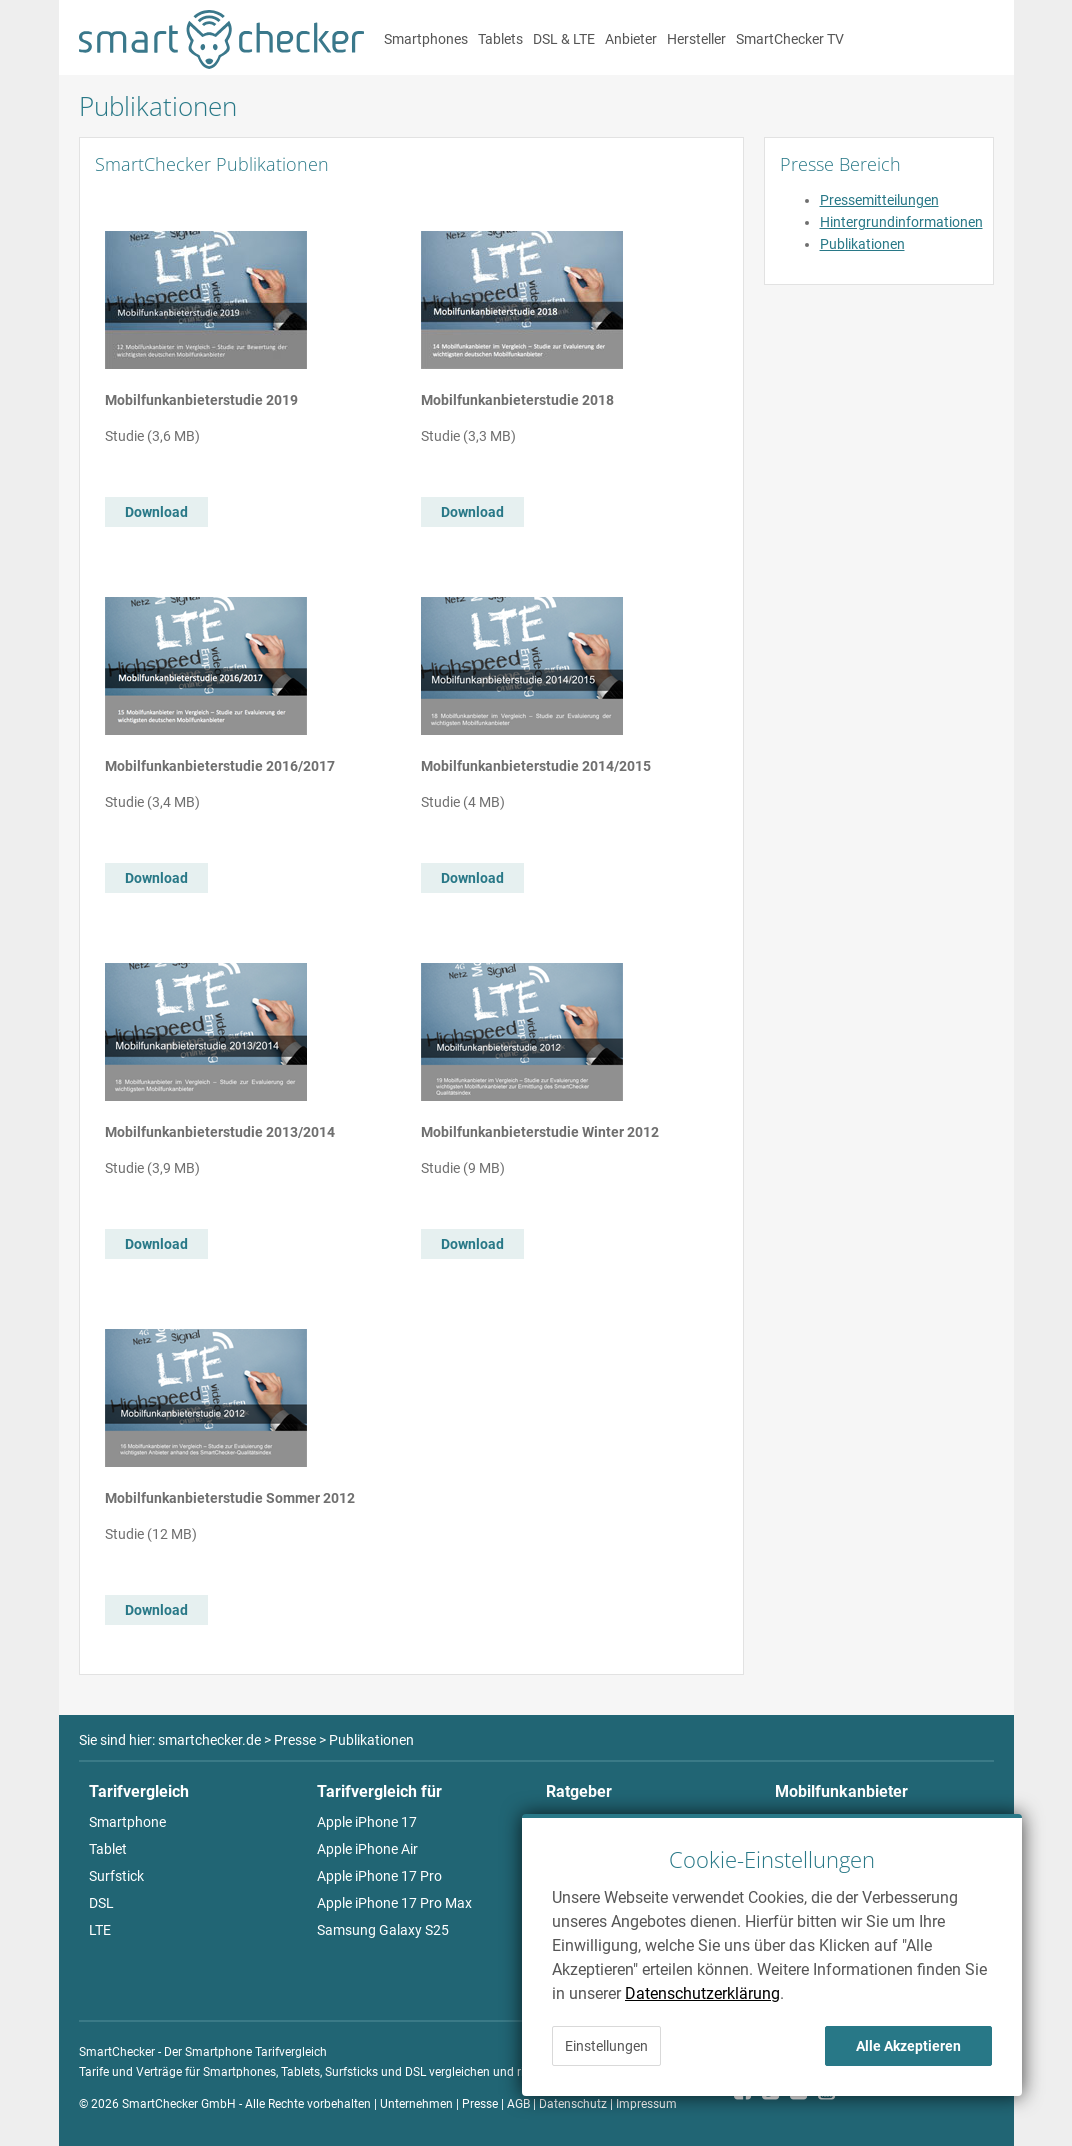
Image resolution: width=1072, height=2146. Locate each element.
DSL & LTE (564, 39)
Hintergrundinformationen (901, 222)
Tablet (108, 1849)
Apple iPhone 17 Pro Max (394, 1903)
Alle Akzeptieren (908, 2046)
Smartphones (426, 39)
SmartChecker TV (790, 39)
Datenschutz (573, 2104)
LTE (100, 1930)
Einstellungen (606, 2046)
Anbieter (631, 39)
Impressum (646, 2104)
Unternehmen (416, 2104)
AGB (518, 2104)
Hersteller (696, 39)
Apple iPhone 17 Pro (379, 1876)
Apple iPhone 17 (367, 1822)
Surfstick (116, 1876)
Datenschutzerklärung (702, 1993)
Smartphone (127, 1822)
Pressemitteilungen (879, 200)
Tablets (500, 39)
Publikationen (862, 244)
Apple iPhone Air (367, 1849)
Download (156, 512)
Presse (480, 2104)
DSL (101, 1903)
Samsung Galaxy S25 (383, 1930)
